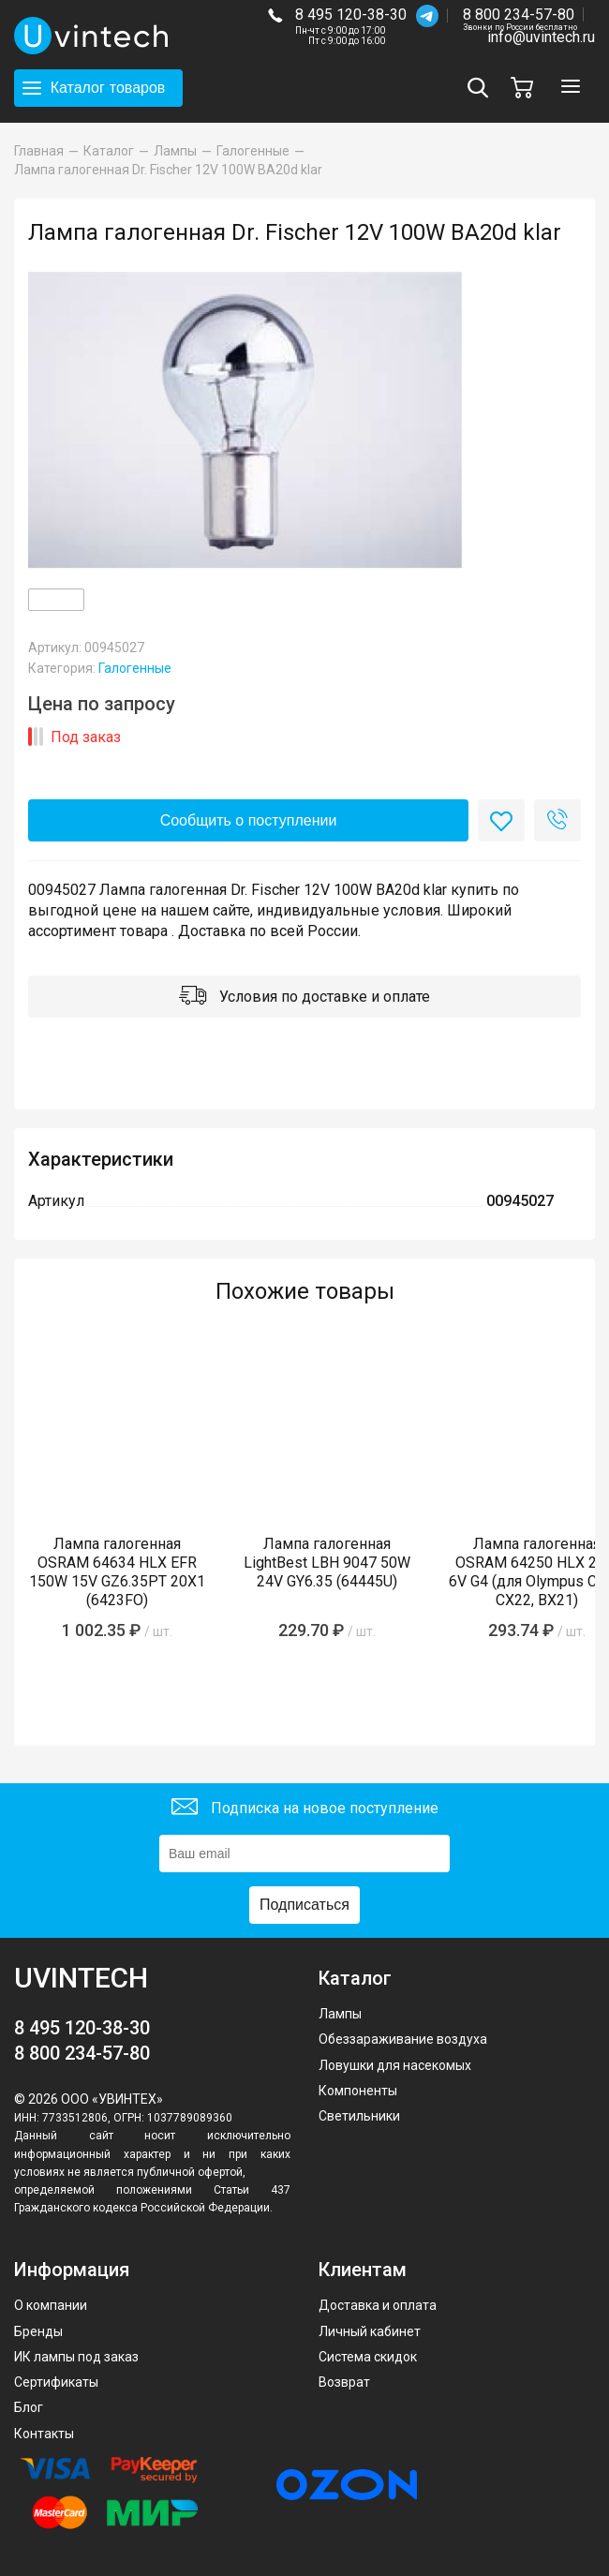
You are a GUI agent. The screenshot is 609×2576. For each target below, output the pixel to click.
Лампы (340, 2013)
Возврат (344, 2382)
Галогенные (134, 668)
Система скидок (368, 2356)
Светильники (359, 2115)
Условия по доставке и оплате (304, 997)
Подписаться (304, 1905)
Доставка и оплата (378, 2305)
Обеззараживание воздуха (403, 2039)
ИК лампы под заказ (76, 2356)
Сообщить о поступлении (248, 820)
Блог (28, 2407)
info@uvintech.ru (541, 37)
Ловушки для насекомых (395, 2065)
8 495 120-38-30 (351, 14)
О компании (50, 2305)
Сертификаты (56, 2382)
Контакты (44, 2433)
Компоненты (358, 2090)
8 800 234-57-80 (520, 15)
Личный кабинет (370, 2331)
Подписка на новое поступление (304, 1809)
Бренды (38, 2331)
